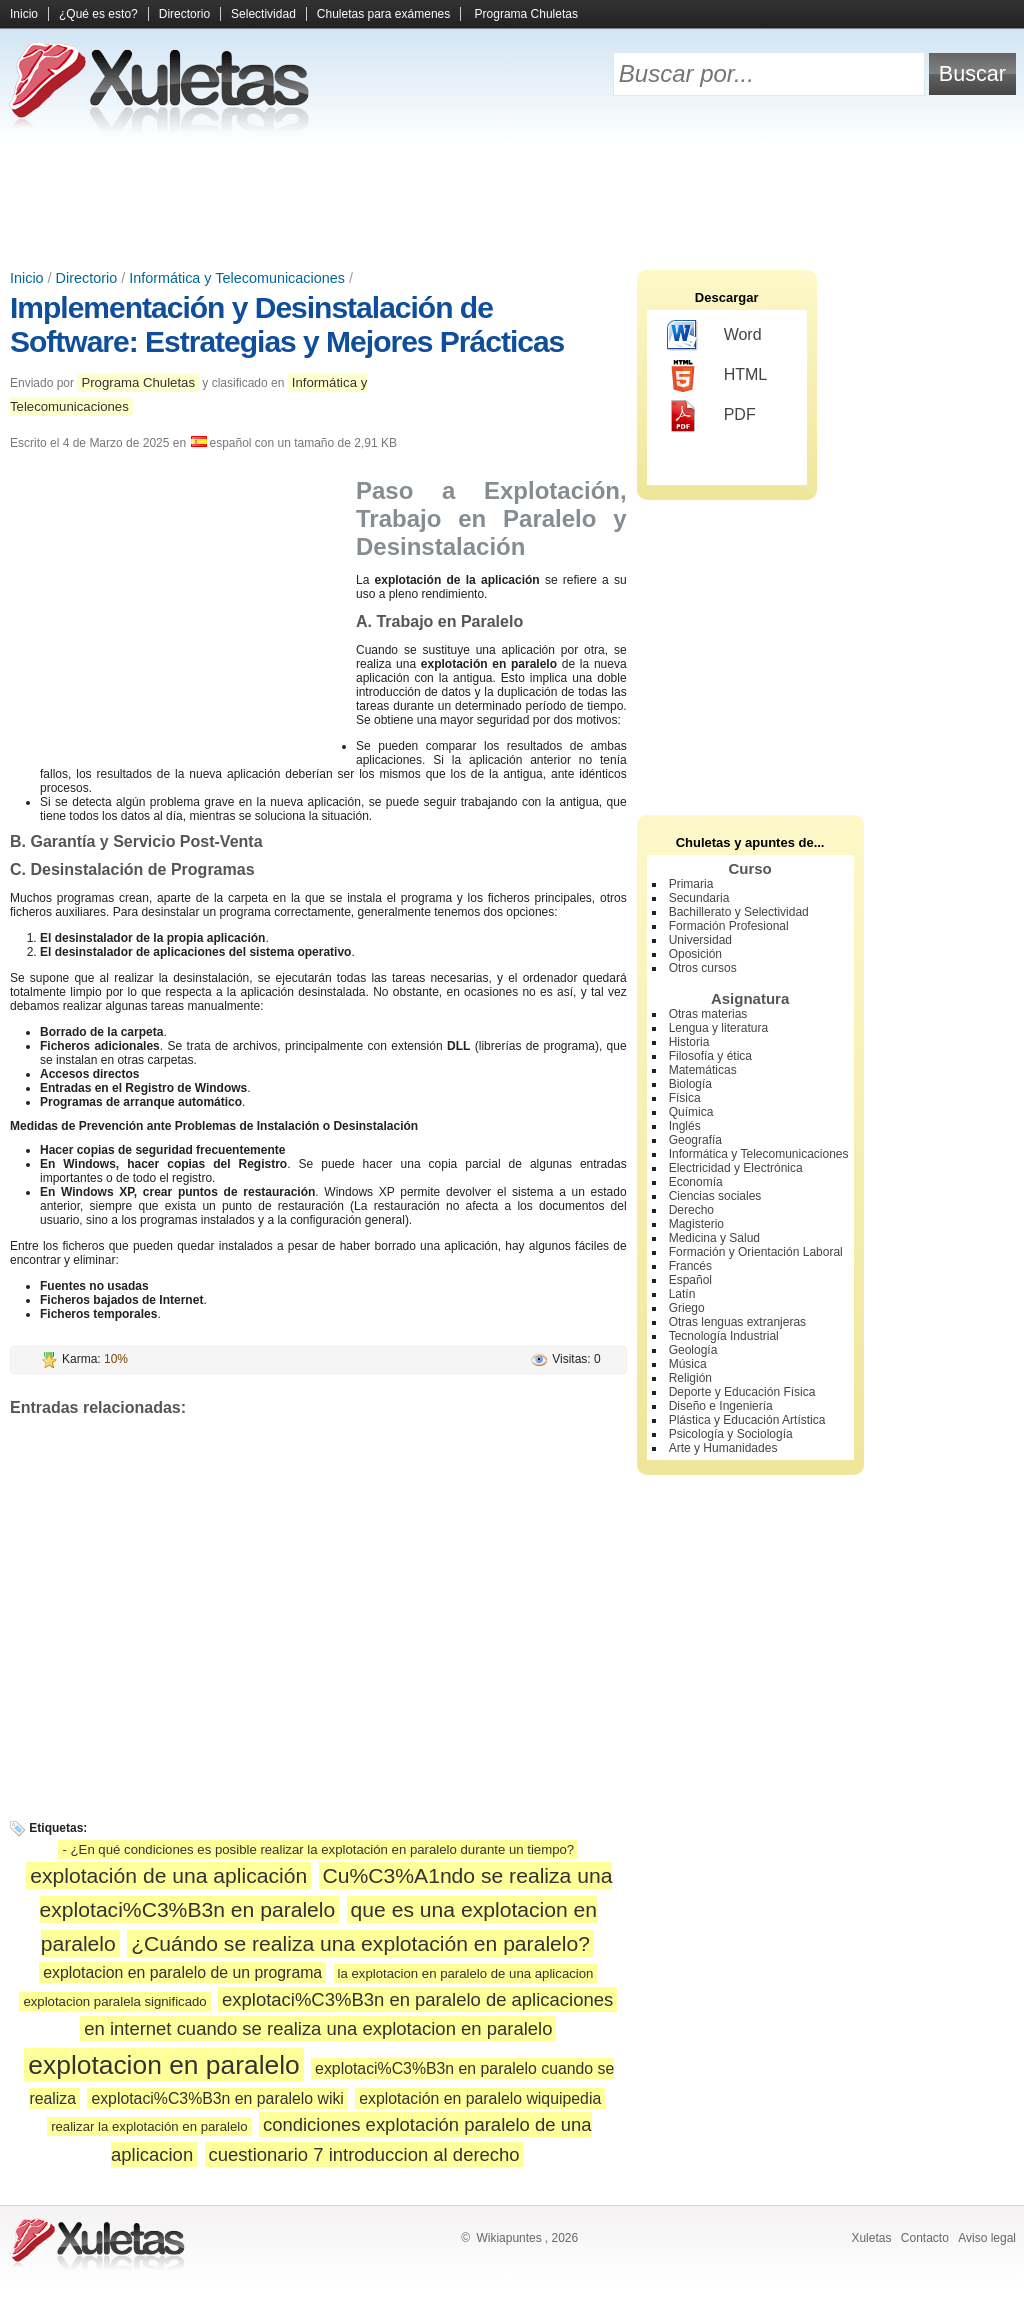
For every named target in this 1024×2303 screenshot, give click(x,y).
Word (714, 336)
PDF (711, 416)
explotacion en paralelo (163, 2065)
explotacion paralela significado (114, 2001)
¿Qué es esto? (98, 14)
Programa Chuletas (526, 14)
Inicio (24, 14)
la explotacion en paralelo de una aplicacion (466, 1973)
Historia (689, 1042)
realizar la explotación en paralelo (149, 2126)
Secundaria (699, 898)
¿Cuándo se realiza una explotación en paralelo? (360, 1943)
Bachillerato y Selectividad (739, 912)
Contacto (925, 2238)
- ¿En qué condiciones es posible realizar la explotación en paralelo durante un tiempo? (318, 1849)
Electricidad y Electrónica (736, 1168)
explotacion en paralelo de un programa (182, 1972)
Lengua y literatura (718, 1028)
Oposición (695, 954)
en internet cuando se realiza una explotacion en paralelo (318, 2028)
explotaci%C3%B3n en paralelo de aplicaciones (417, 1999)
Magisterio (696, 1224)
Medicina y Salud (714, 1238)
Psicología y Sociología (731, 1434)
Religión (690, 1378)
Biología (690, 1084)
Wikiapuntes (508, 2238)
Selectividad (263, 14)
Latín (682, 1294)
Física (685, 1098)
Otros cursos (703, 968)
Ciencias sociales (715, 1196)
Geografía (695, 1140)
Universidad (700, 940)
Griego (687, 1308)
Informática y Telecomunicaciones (237, 278)
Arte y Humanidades (723, 1448)
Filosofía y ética (710, 1056)
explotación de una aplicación (168, 1875)
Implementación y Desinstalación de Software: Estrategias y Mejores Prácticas (287, 324)
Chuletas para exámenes (383, 14)
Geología (693, 1350)
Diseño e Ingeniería (721, 1406)
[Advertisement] (512, 200)
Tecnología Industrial (724, 1336)
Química (691, 1112)
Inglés (685, 1126)
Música (688, 1364)
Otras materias (708, 1014)
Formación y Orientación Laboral (756, 1252)
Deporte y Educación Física (742, 1392)
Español (690, 1280)
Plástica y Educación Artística (747, 1420)
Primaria (691, 884)
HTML (717, 376)
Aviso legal (987, 2238)
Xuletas (871, 2238)
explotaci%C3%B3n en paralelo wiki (217, 2098)
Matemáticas (703, 1070)
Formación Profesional (729, 926)
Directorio (184, 14)
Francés (690, 1266)
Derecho (691, 1210)
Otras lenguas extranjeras (737, 1322)
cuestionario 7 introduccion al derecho (364, 2154)
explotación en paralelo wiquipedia (480, 2098)
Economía (696, 1182)
